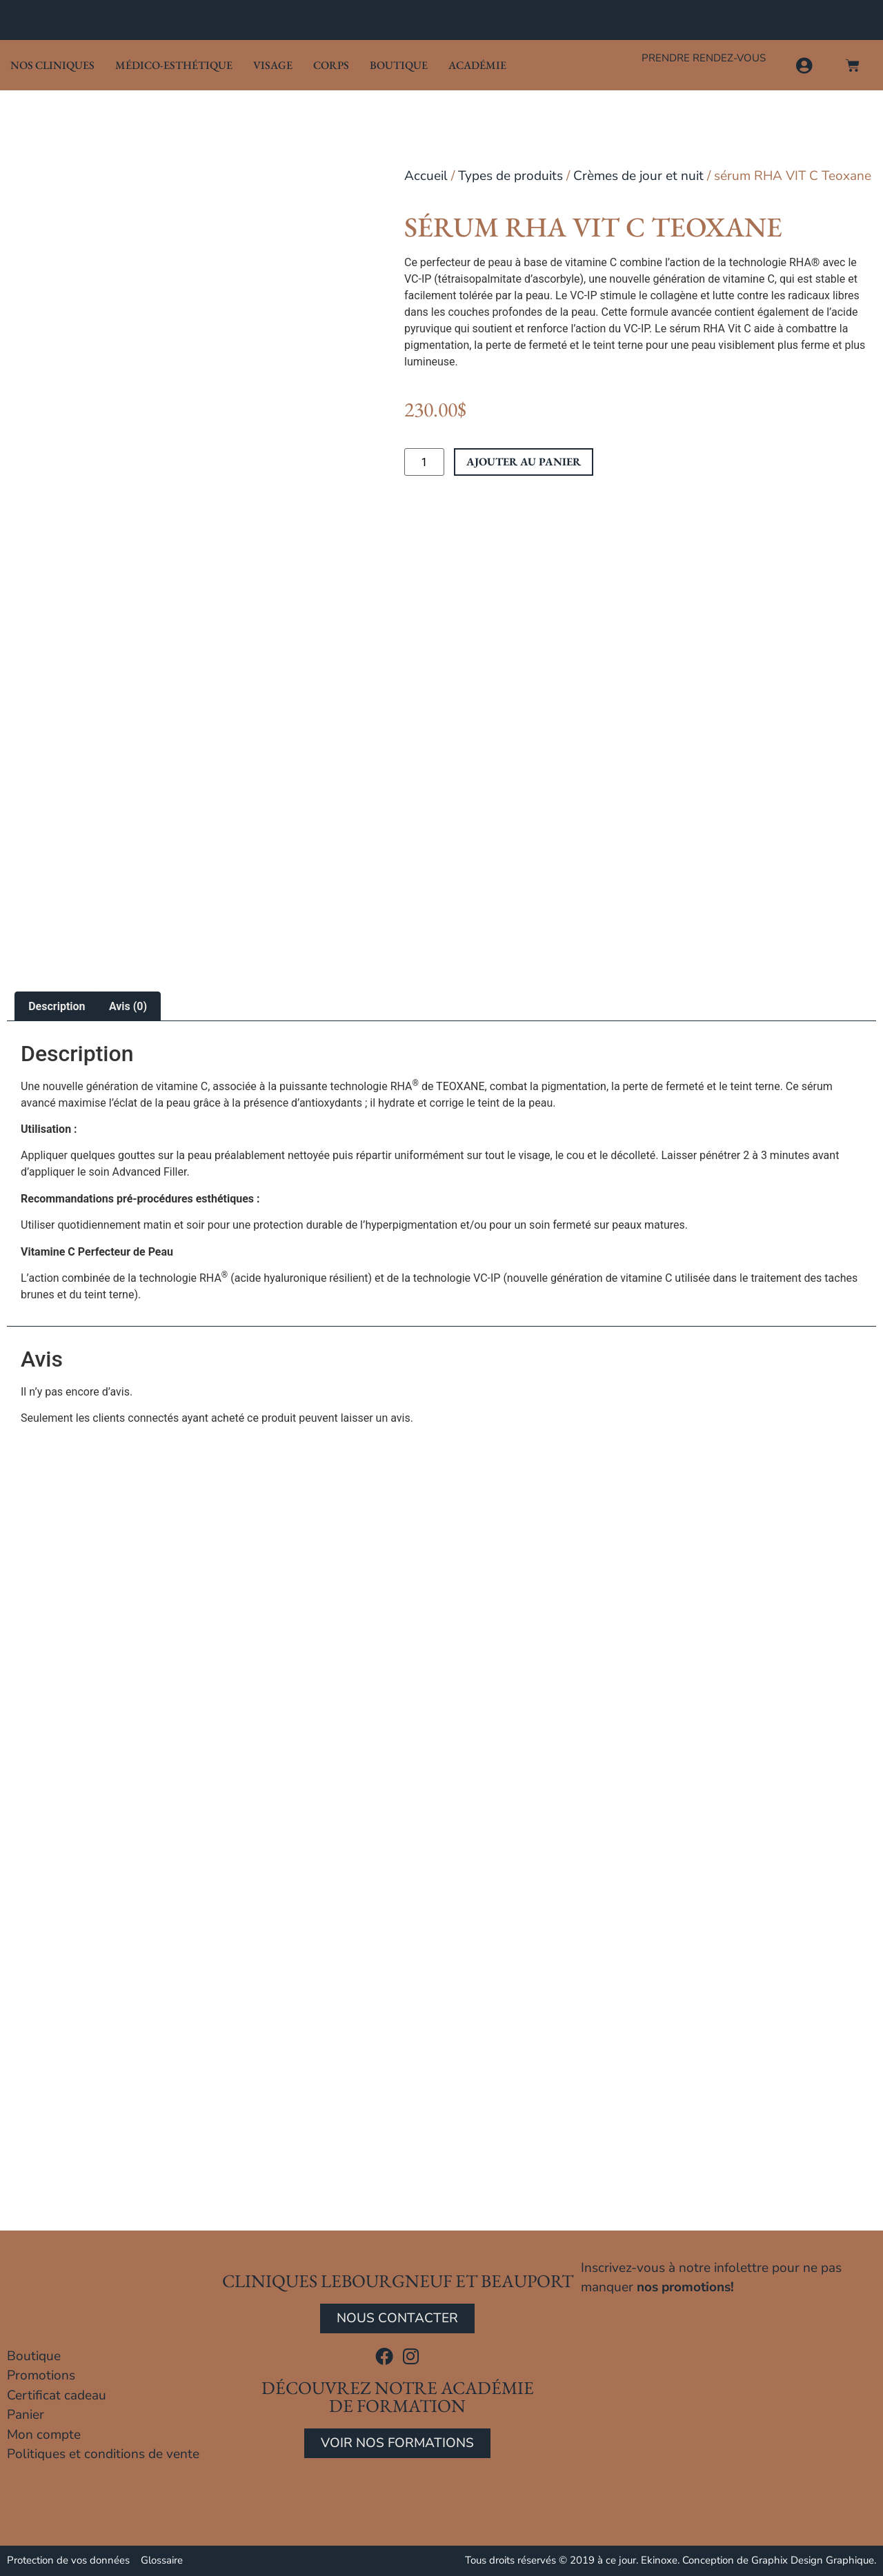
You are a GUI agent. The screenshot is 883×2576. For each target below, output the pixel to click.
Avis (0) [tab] (128, 1006)
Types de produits (510, 176)
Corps (331, 65)
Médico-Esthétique (173, 65)
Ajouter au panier (523, 461)
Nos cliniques (52, 65)
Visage (272, 65)
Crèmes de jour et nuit (638, 176)
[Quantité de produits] (424, 462)
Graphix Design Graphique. (813, 2560)
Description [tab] (56, 1006)
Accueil (426, 176)
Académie (477, 65)
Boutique (399, 65)
